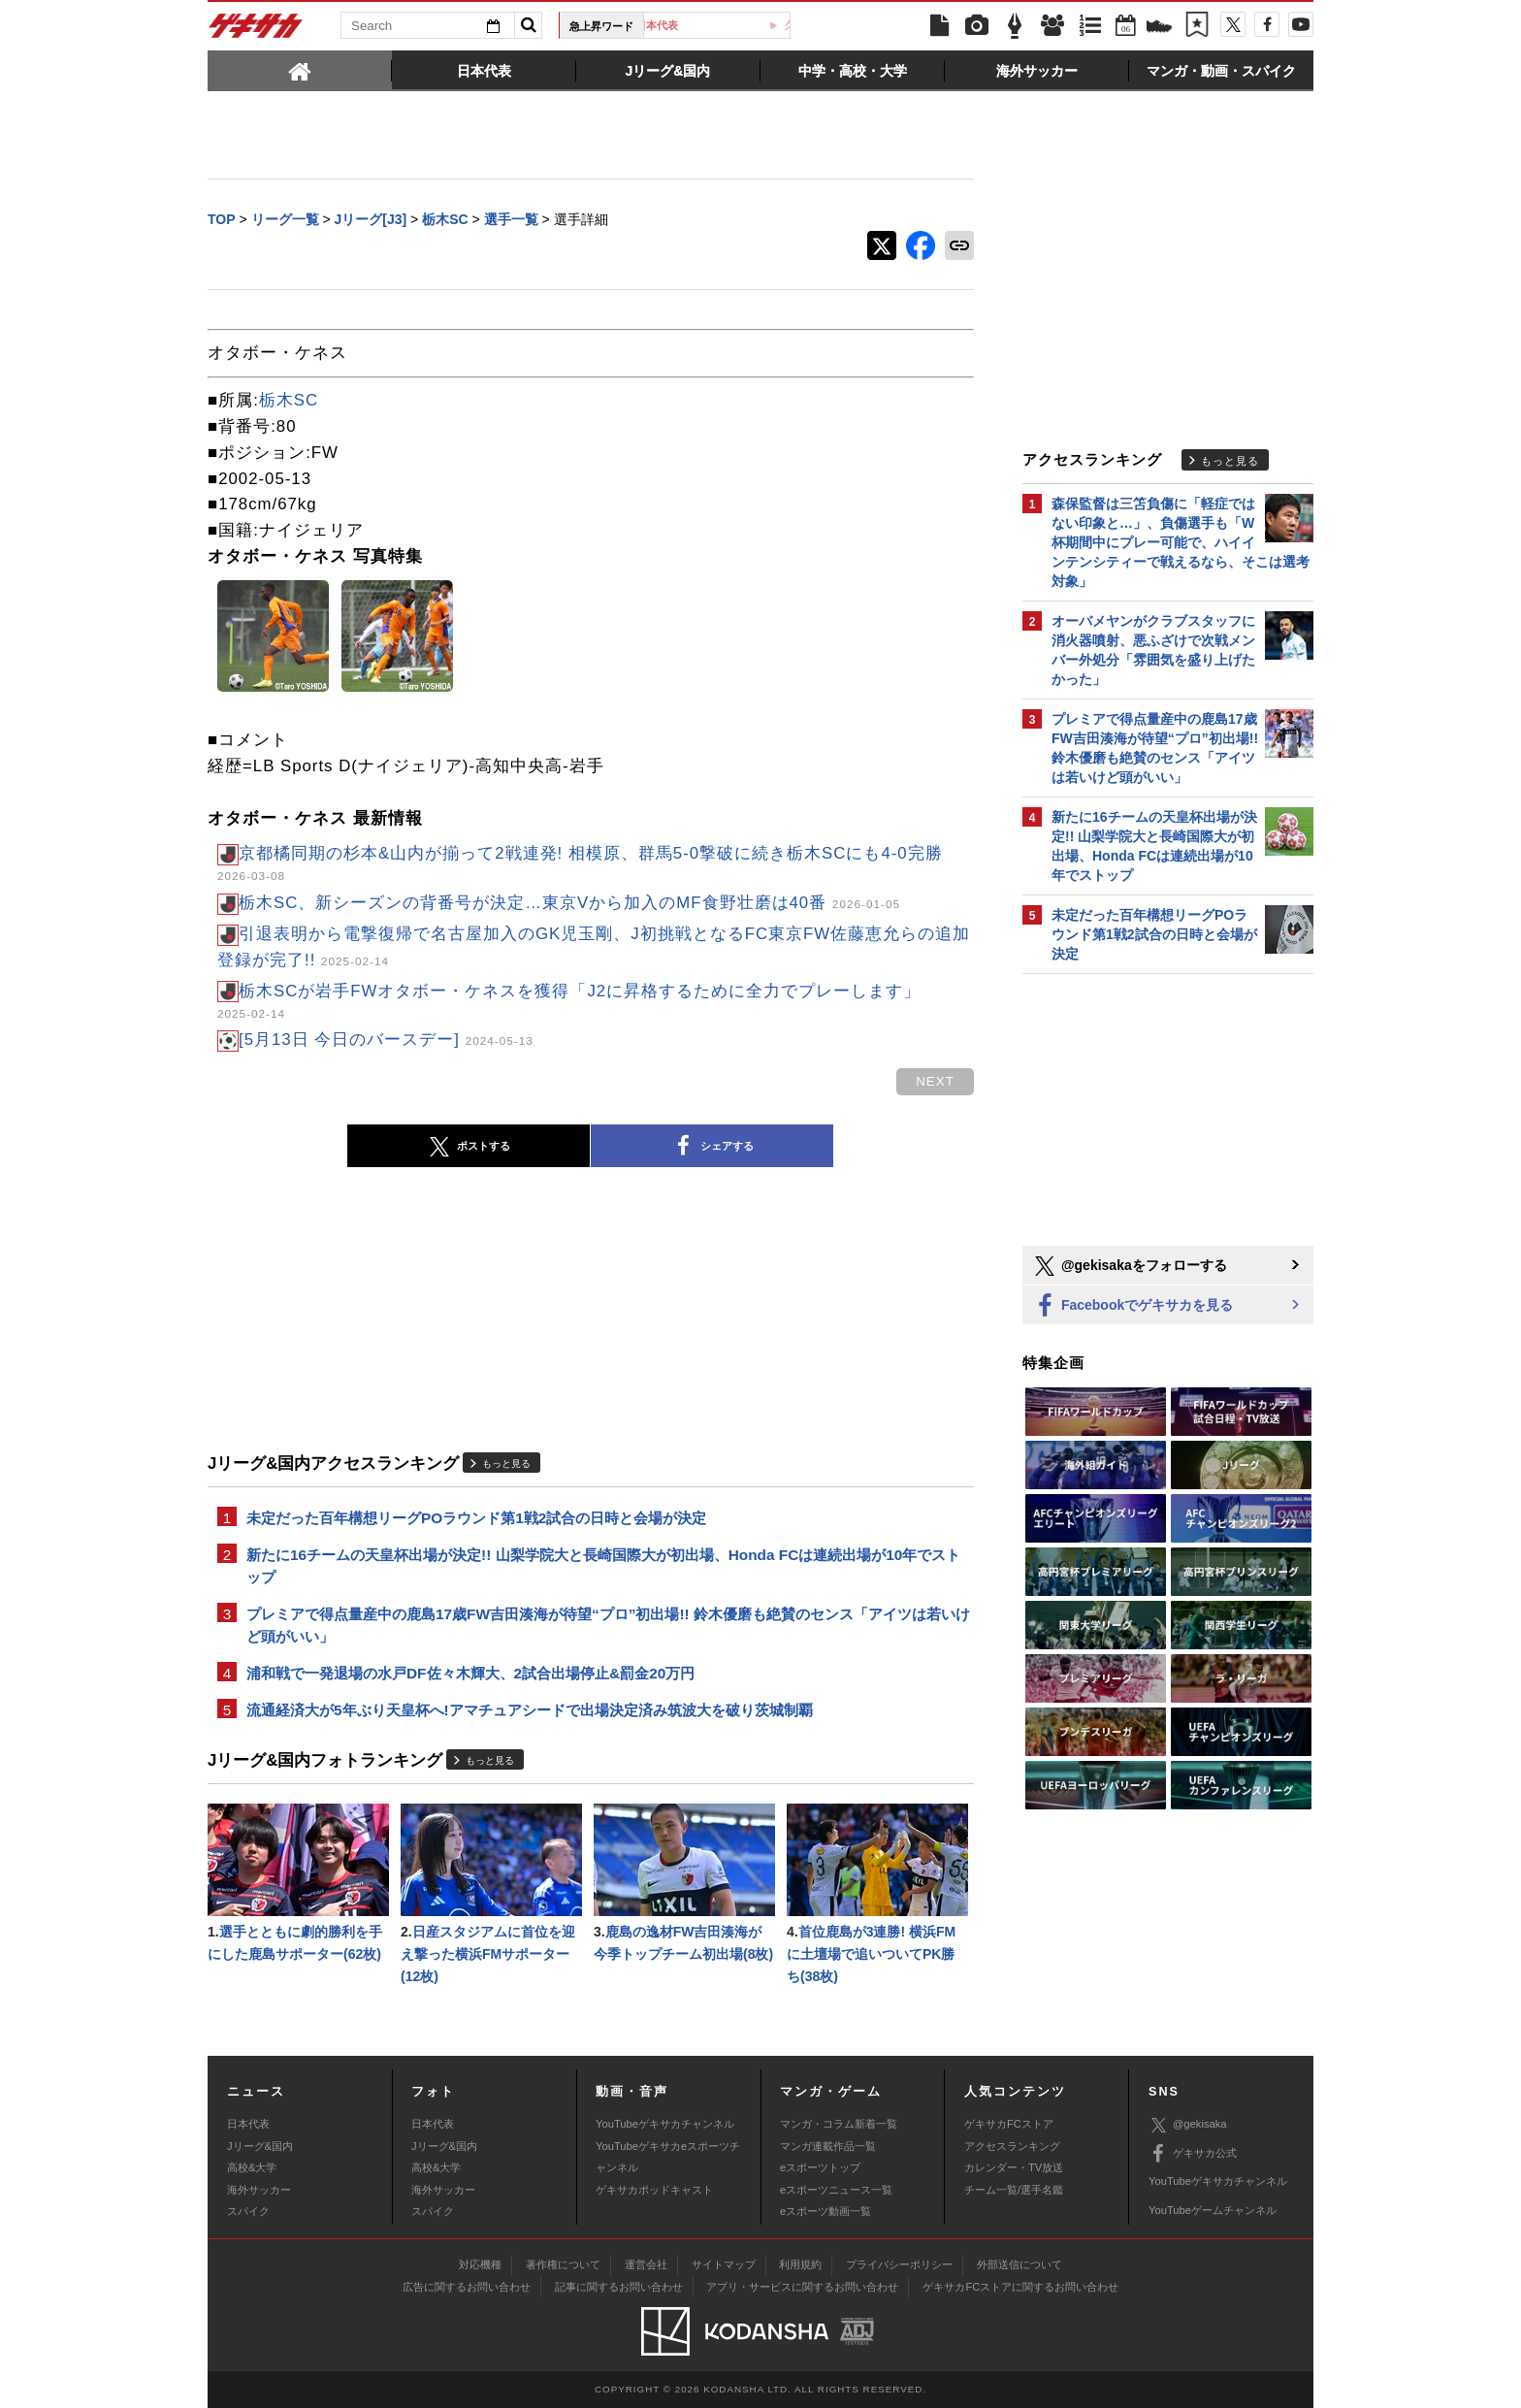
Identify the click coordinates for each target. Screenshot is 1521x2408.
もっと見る (506, 1463)
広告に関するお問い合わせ (467, 2287)
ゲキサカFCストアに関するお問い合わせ (1020, 2287)
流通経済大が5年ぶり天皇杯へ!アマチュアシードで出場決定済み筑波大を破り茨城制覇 (529, 1710)
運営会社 (646, 2264)
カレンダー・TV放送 (1013, 2167)
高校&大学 (251, 2167)
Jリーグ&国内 (260, 2146)
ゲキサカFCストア (1008, 2124)
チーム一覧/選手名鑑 (1013, 2190)
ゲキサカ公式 (1193, 2154)
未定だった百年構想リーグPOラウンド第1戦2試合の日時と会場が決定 (476, 1518)
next (935, 1081)
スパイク (248, 2211)
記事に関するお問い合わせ (619, 2287)
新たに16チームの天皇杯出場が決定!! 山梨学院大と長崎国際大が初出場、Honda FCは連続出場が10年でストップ (603, 1565)
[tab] (300, 69)
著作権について (563, 2264)
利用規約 (800, 2264)
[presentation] (300, 69)
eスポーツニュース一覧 (836, 2190)
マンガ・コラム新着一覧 (838, 2124)
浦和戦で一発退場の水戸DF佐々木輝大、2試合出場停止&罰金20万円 (470, 1673)
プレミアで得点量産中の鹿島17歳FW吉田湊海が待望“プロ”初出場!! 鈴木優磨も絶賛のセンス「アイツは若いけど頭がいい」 (608, 1625)
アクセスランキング (1012, 2146)
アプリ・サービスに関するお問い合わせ (802, 2287)
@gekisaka (1188, 2125)
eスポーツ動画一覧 (825, 2211)
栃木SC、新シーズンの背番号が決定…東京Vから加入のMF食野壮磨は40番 (569, 903)
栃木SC (288, 400)
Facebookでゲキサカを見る (1132, 1306)
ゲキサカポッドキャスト (654, 2190)
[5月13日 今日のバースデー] (386, 1039)
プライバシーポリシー (899, 2264)
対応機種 (480, 2264)
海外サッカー (259, 2190)
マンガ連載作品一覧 (828, 2146)
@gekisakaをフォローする (1129, 1266)
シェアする (712, 1146)
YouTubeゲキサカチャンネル (665, 2124)
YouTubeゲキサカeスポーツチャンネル (668, 2156)
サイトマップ (724, 2264)
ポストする (468, 1146)
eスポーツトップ (820, 2167)
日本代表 (724, 25)
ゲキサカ (256, 31)
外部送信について (1019, 2264)
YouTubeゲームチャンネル (1213, 2210)
